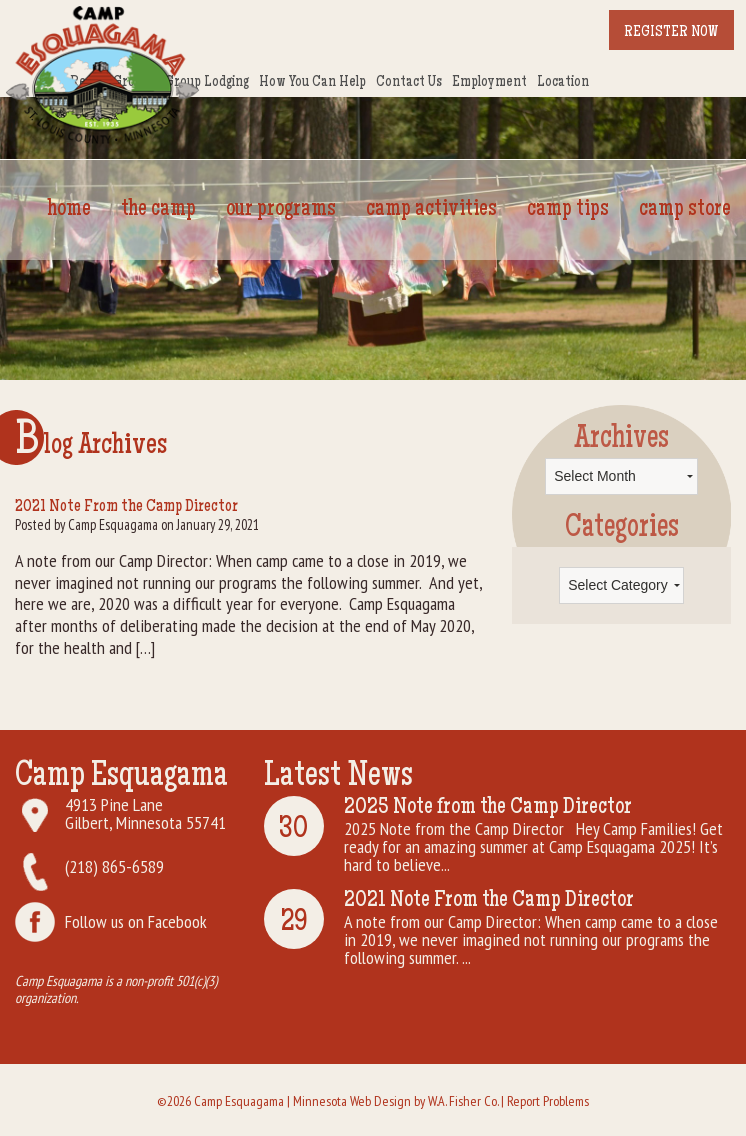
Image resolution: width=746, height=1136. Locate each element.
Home (69, 210)
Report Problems (548, 1101)
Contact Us (409, 83)
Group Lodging (207, 83)
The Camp (158, 210)
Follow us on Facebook (136, 921)
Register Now (671, 33)
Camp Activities (431, 210)
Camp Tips (568, 210)
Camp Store (685, 210)
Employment (489, 83)
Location (563, 83)
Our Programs (281, 210)
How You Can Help (312, 83)
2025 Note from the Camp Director (488, 808)
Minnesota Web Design (352, 1101)
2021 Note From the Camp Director (126, 507)
